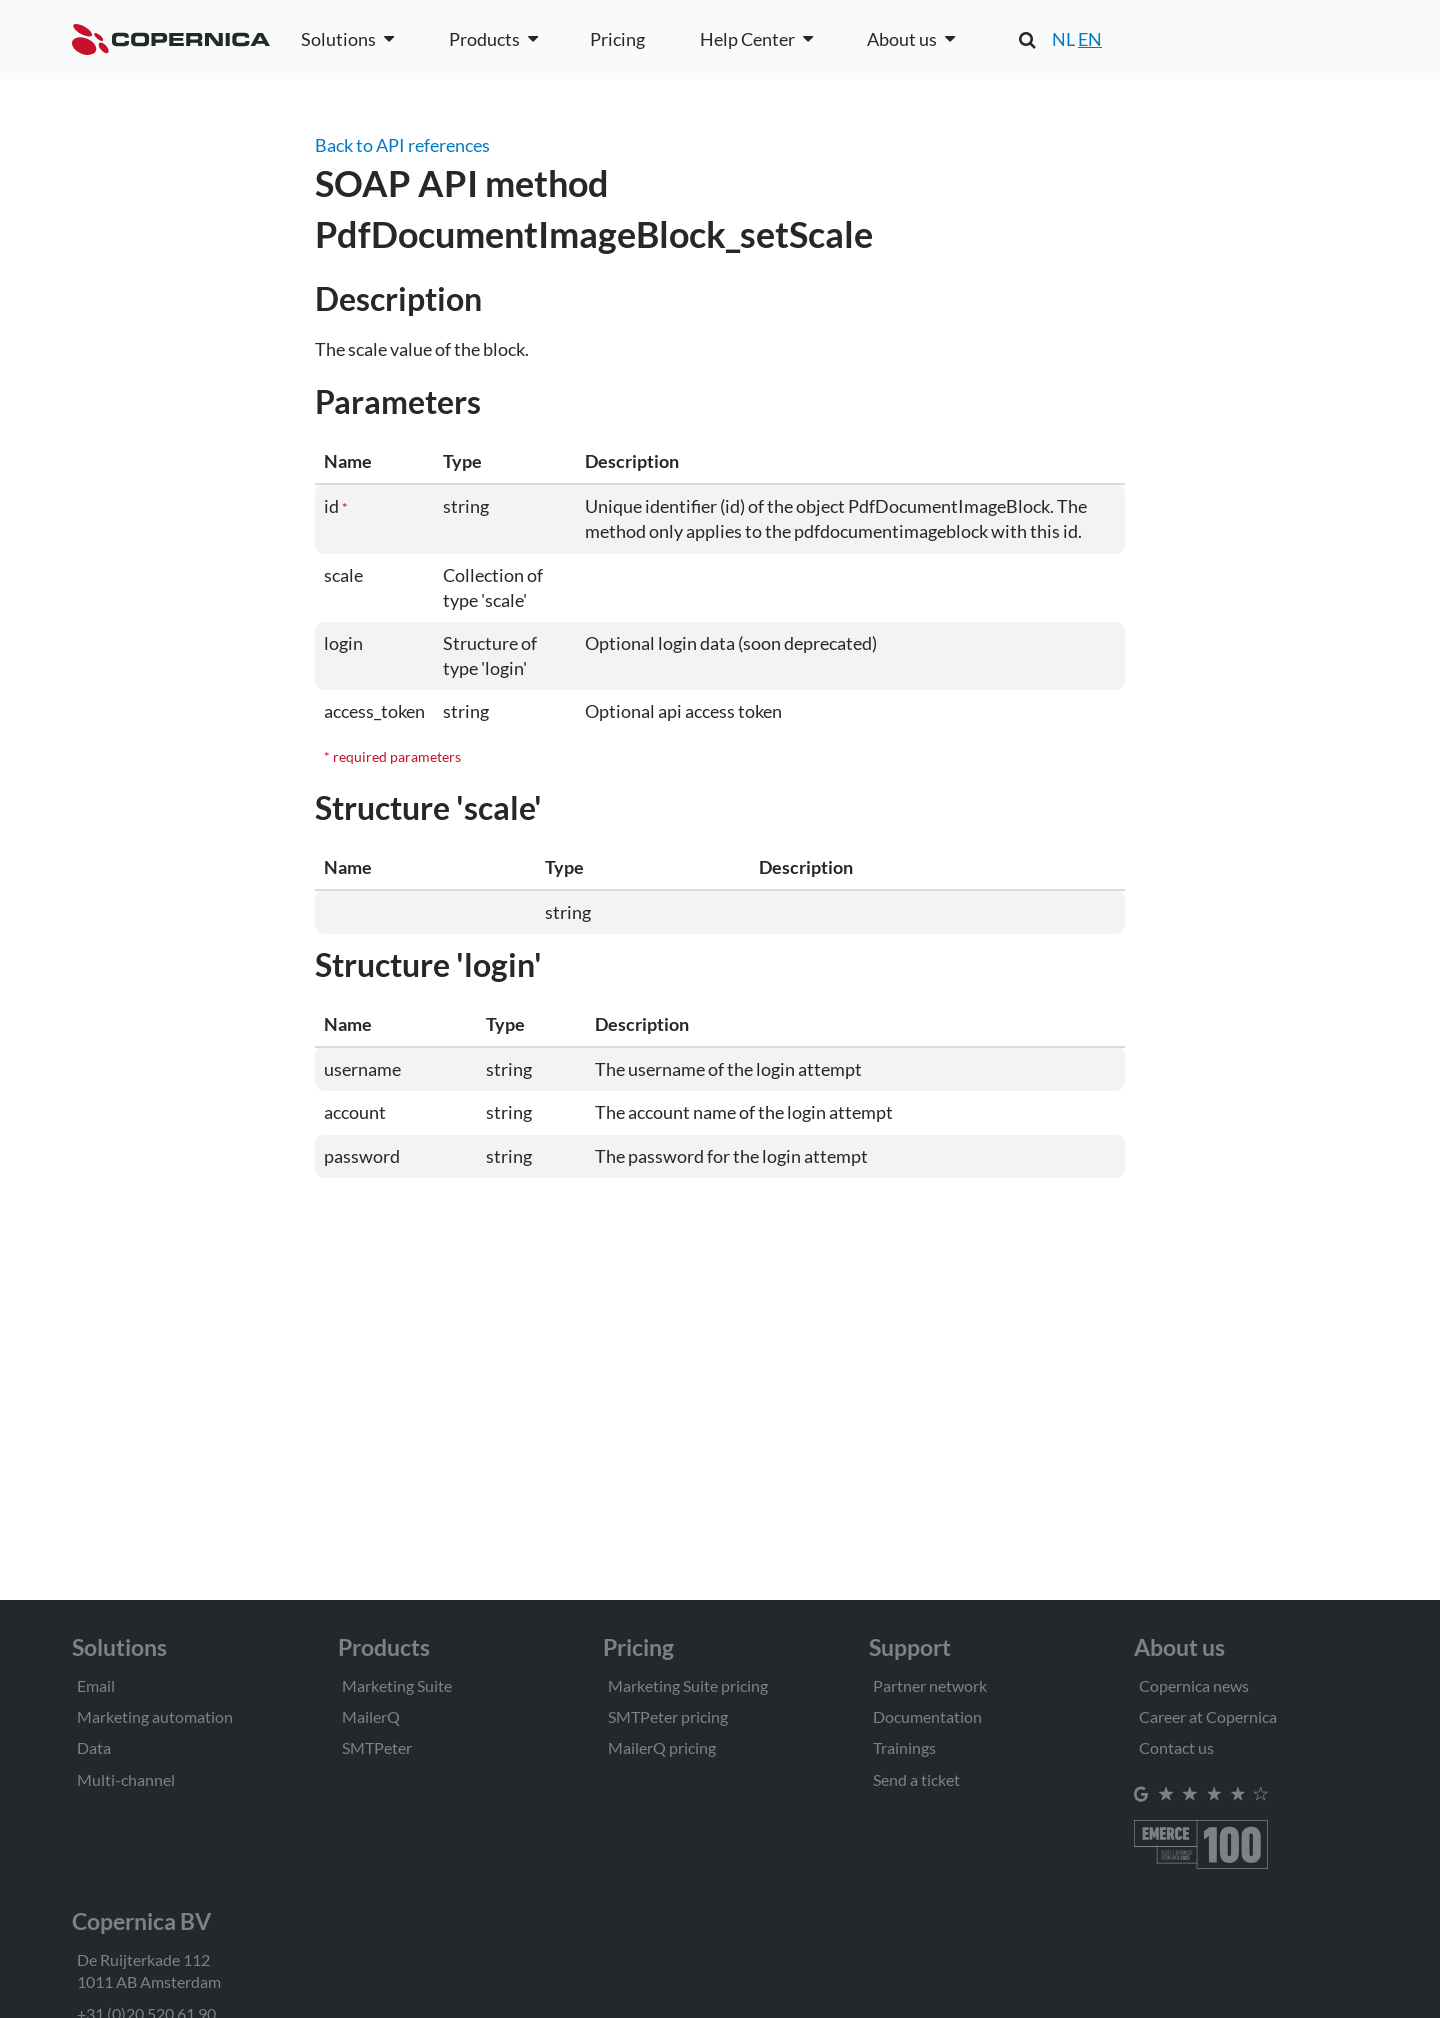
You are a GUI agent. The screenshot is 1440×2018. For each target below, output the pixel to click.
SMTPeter (377, 1747)
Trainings (904, 1747)
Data (94, 1747)
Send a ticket (916, 1779)
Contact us (1176, 1747)
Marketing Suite (397, 1685)
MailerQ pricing (662, 1747)
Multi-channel (126, 1779)
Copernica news (1194, 1685)
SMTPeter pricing (668, 1716)
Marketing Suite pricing (688, 1685)
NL (1063, 39)
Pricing (617, 39)
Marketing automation (155, 1716)
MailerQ (371, 1716)
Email (96, 1685)
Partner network (930, 1685)
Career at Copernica (1208, 1716)
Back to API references (402, 145)
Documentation (927, 1716)
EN (1090, 39)
